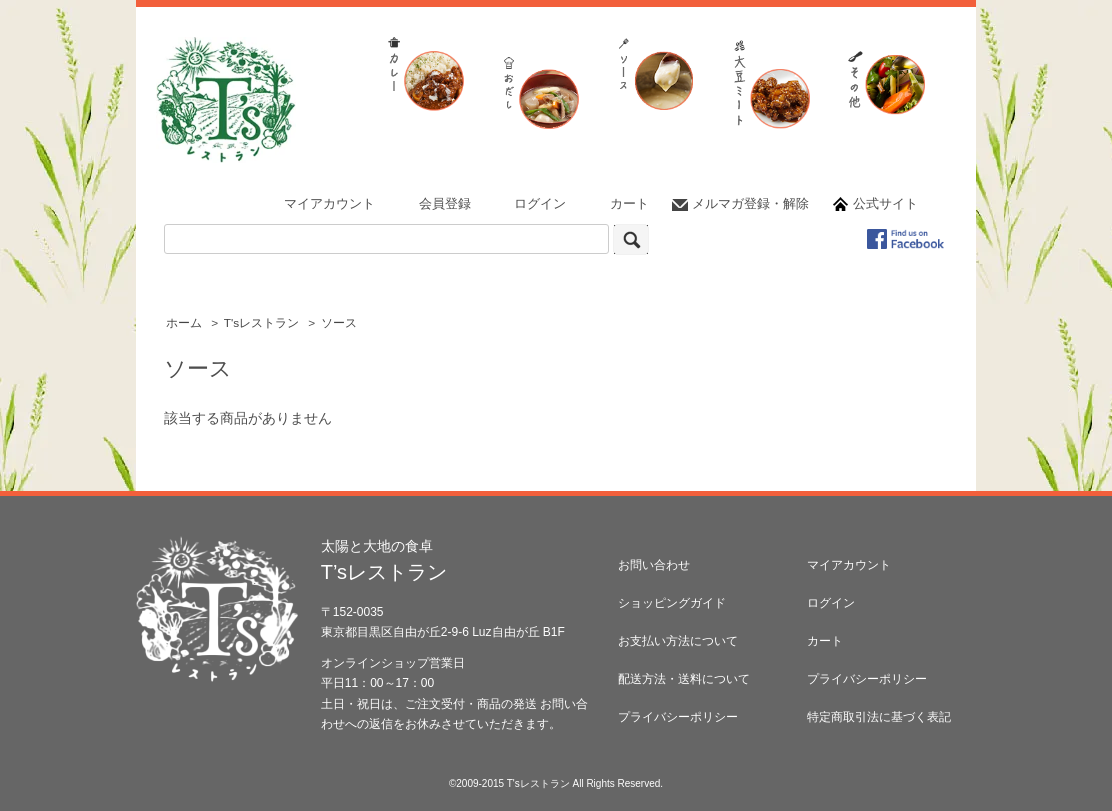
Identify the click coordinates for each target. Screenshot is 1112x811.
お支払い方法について (678, 641)
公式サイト (885, 203)
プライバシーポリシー (678, 717)
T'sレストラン (261, 323)
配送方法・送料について (684, 679)
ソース (339, 323)
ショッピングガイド (672, 603)
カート (629, 203)
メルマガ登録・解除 (750, 203)
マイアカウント (329, 203)
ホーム (184, 323)
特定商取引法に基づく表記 (879, 717)
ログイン (540, 203)
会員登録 (445, 203)
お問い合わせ (654, 565)
